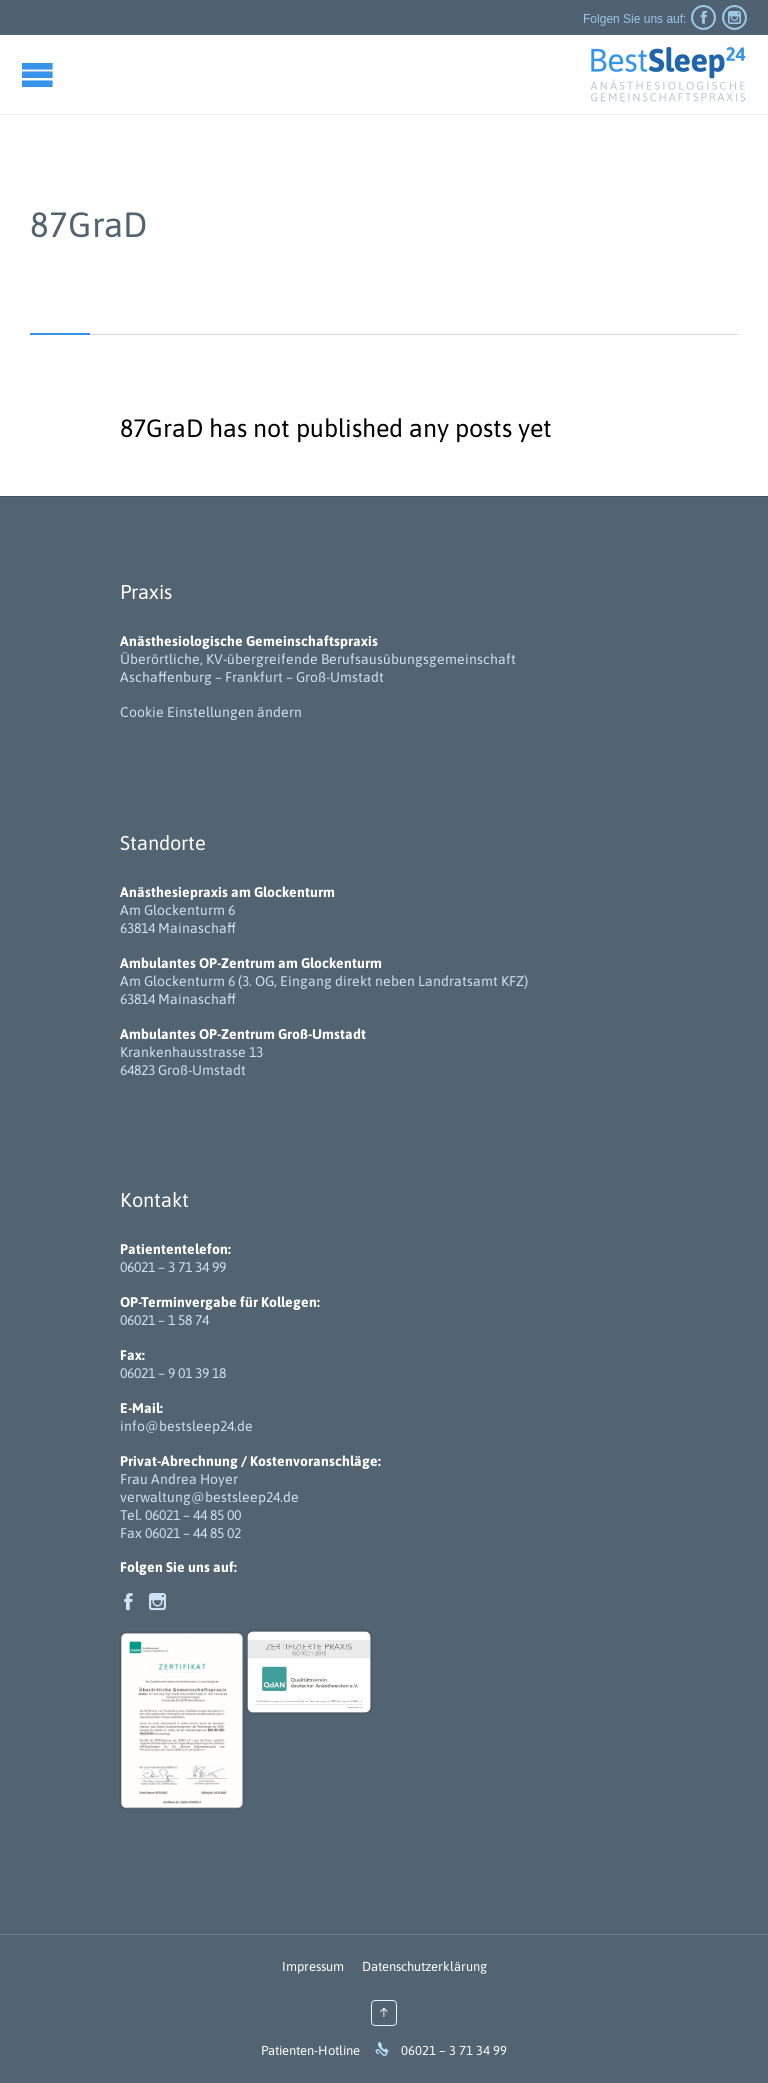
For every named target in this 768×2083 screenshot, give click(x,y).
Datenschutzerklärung (424, 1966)
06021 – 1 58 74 (164, 1320)
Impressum (313, 1966)
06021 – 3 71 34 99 (173, 1267)
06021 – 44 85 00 (193, 1515)
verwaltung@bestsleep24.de (209, 1497)
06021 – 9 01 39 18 (173, 1373)
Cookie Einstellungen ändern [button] (211, 712)
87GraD (88, 224)
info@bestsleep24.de (186, 1426)
